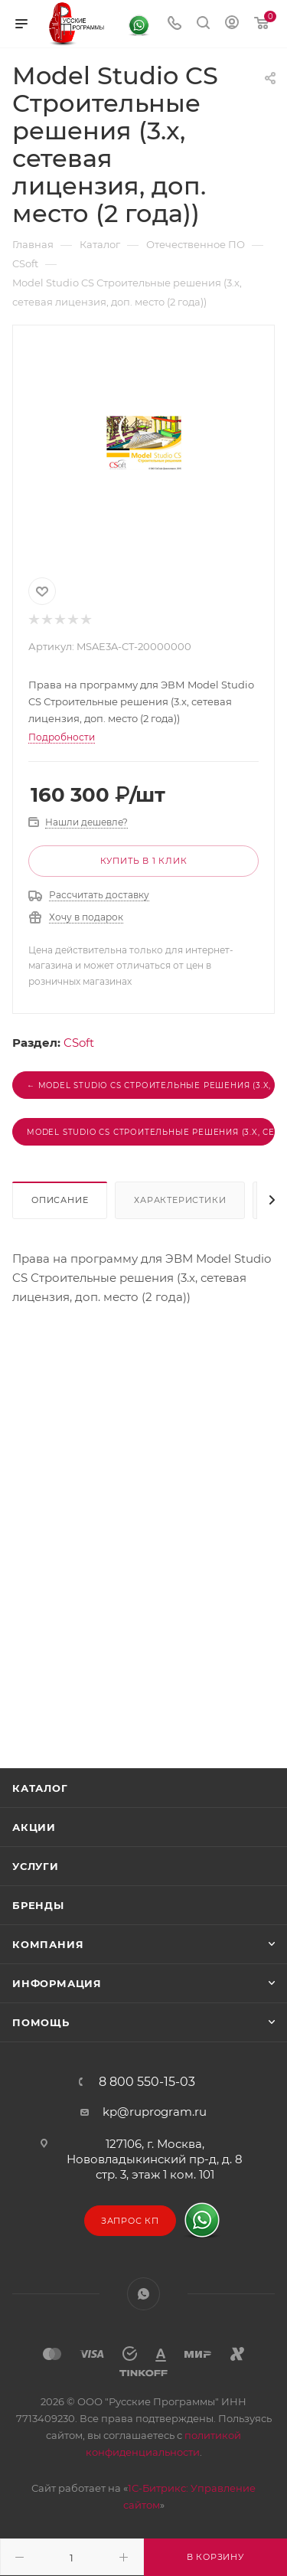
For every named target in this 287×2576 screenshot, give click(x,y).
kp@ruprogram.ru (155, 2111)
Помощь (41, 2022)
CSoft (79, 1042)
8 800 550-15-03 (147, 2082)
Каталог (40, 1788)
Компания (47, 1944)
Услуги (35, 1866)
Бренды (38, 1905)
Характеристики (180, 1200)
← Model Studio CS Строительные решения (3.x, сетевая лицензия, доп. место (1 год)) (151, 1085)
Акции (34, 1827)
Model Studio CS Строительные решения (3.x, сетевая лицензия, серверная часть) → (151, 1132)
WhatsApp (143, 2293)
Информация (57, 1983)
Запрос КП (130, 2220)
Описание (59, 1200)
